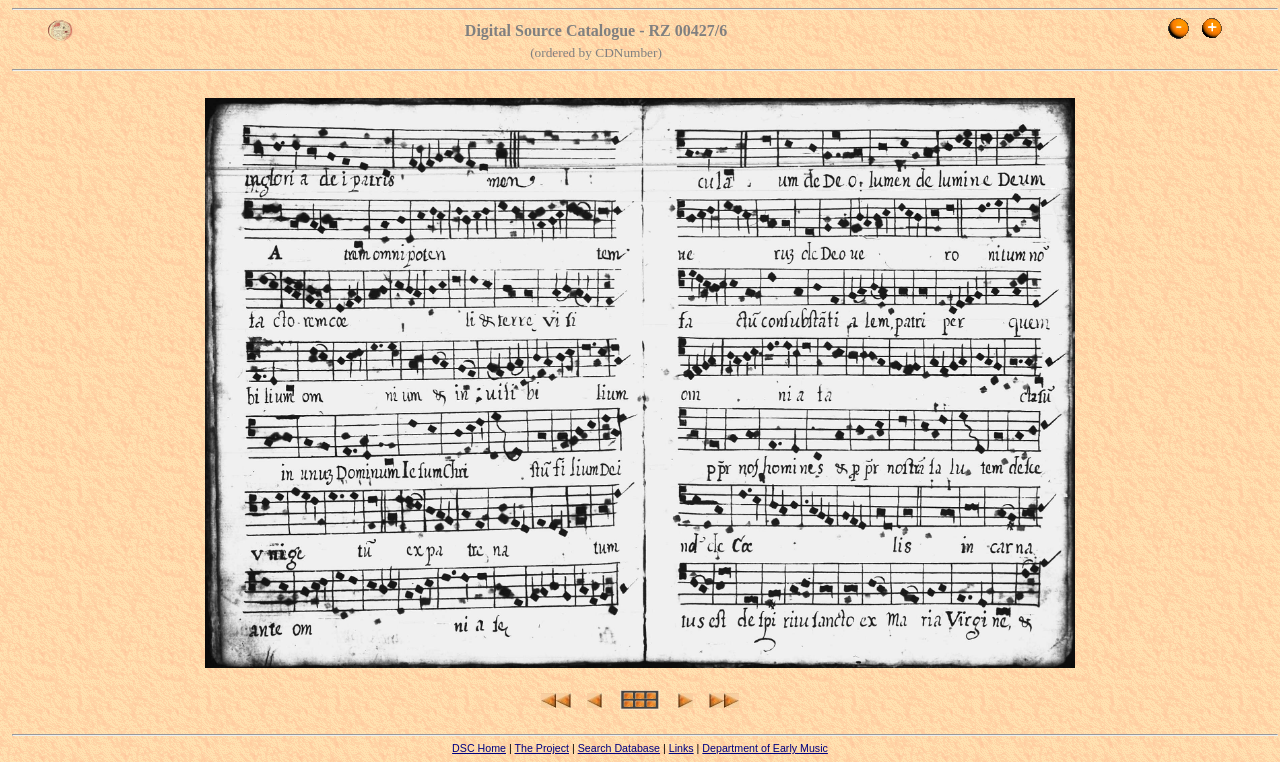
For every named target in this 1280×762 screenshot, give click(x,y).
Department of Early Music (765, 748)
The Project (541, 748)
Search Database (619, 748)
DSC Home (479, 748)
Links (681, 748)
